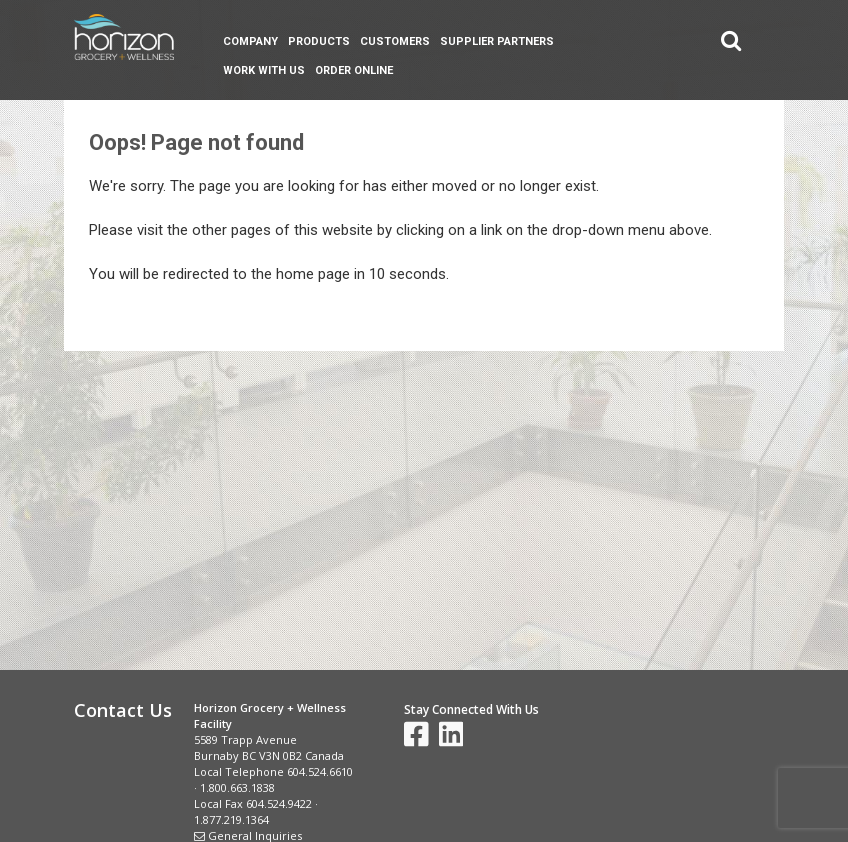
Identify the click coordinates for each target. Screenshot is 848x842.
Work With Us (264, 70)
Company (250, 41)
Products (319, 41)
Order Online (354, 70)
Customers (395, 41)
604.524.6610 (320, 771)
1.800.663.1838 (237, 787)
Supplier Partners (497, 41)
